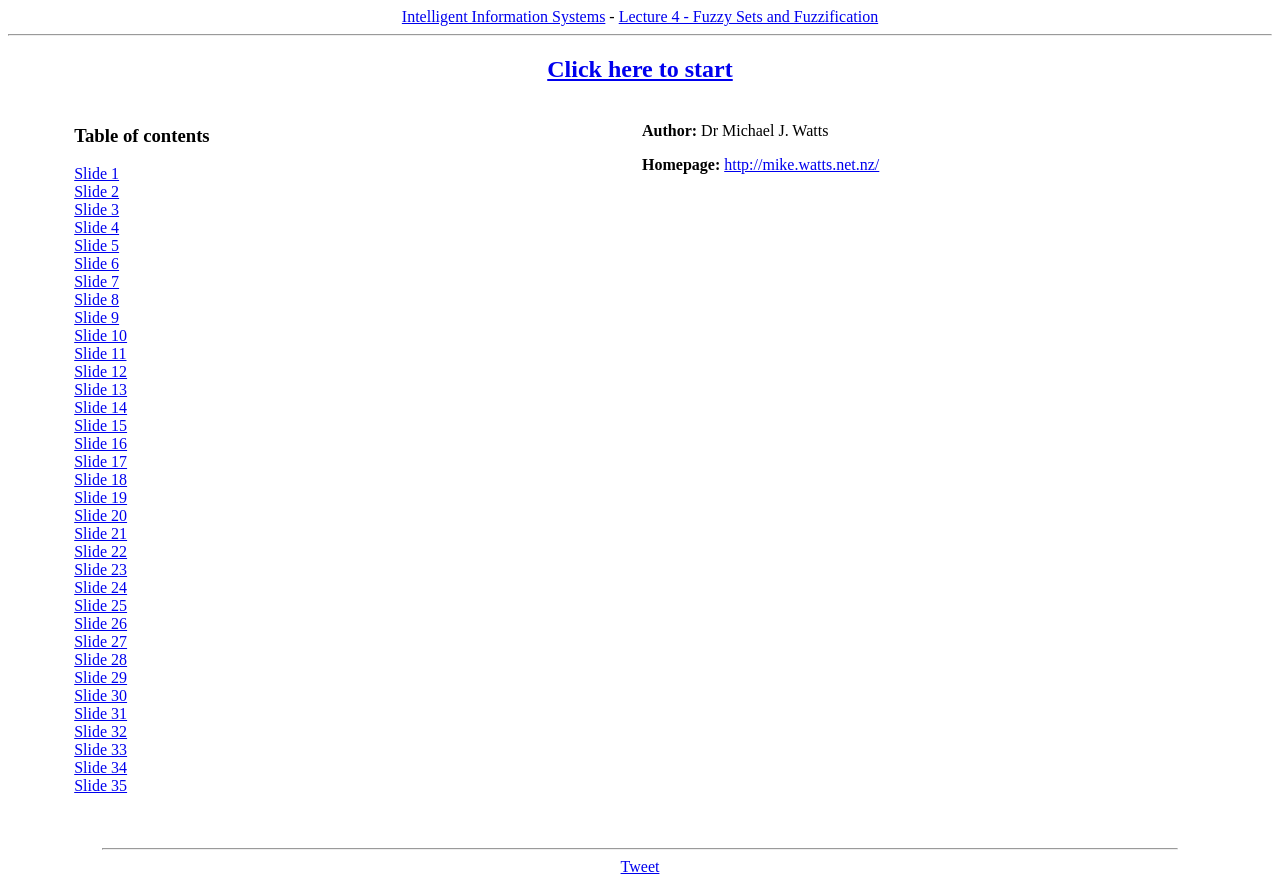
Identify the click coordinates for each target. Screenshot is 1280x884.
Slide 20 (100, 515)
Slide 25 (100, 605)
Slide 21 (100, 533)
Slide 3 (96, 209)
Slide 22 (100, 551)
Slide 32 (100, 731)
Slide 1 (96, 173)
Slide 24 (100, 587)
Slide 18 (100, 479)
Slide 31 (100, 713)
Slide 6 (96, 263)
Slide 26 (100, 623)
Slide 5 (96, 245)
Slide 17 (100, 461)
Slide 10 (100, 335)
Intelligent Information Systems (504, 16)
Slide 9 (96, 317)
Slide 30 (100, 695)
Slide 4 (96, 227)
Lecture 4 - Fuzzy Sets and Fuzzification (748, 16)
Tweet (640, 866)
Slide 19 (100, 497)
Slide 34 (100, 767)
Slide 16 (100, 443)
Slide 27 (100, 641)
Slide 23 (100, 569)
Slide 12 (100, 371)
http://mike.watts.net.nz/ (801, 164)
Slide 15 (100, 425)
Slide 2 (96, 191)
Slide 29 (100, 677)
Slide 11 (100, 353)
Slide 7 (96, 281)
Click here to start (640, 69)
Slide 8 (96, 299)
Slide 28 (100, 659)
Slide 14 (100, 407)
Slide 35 (100, 785)
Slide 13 (100, 389)
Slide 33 (100, 749)
